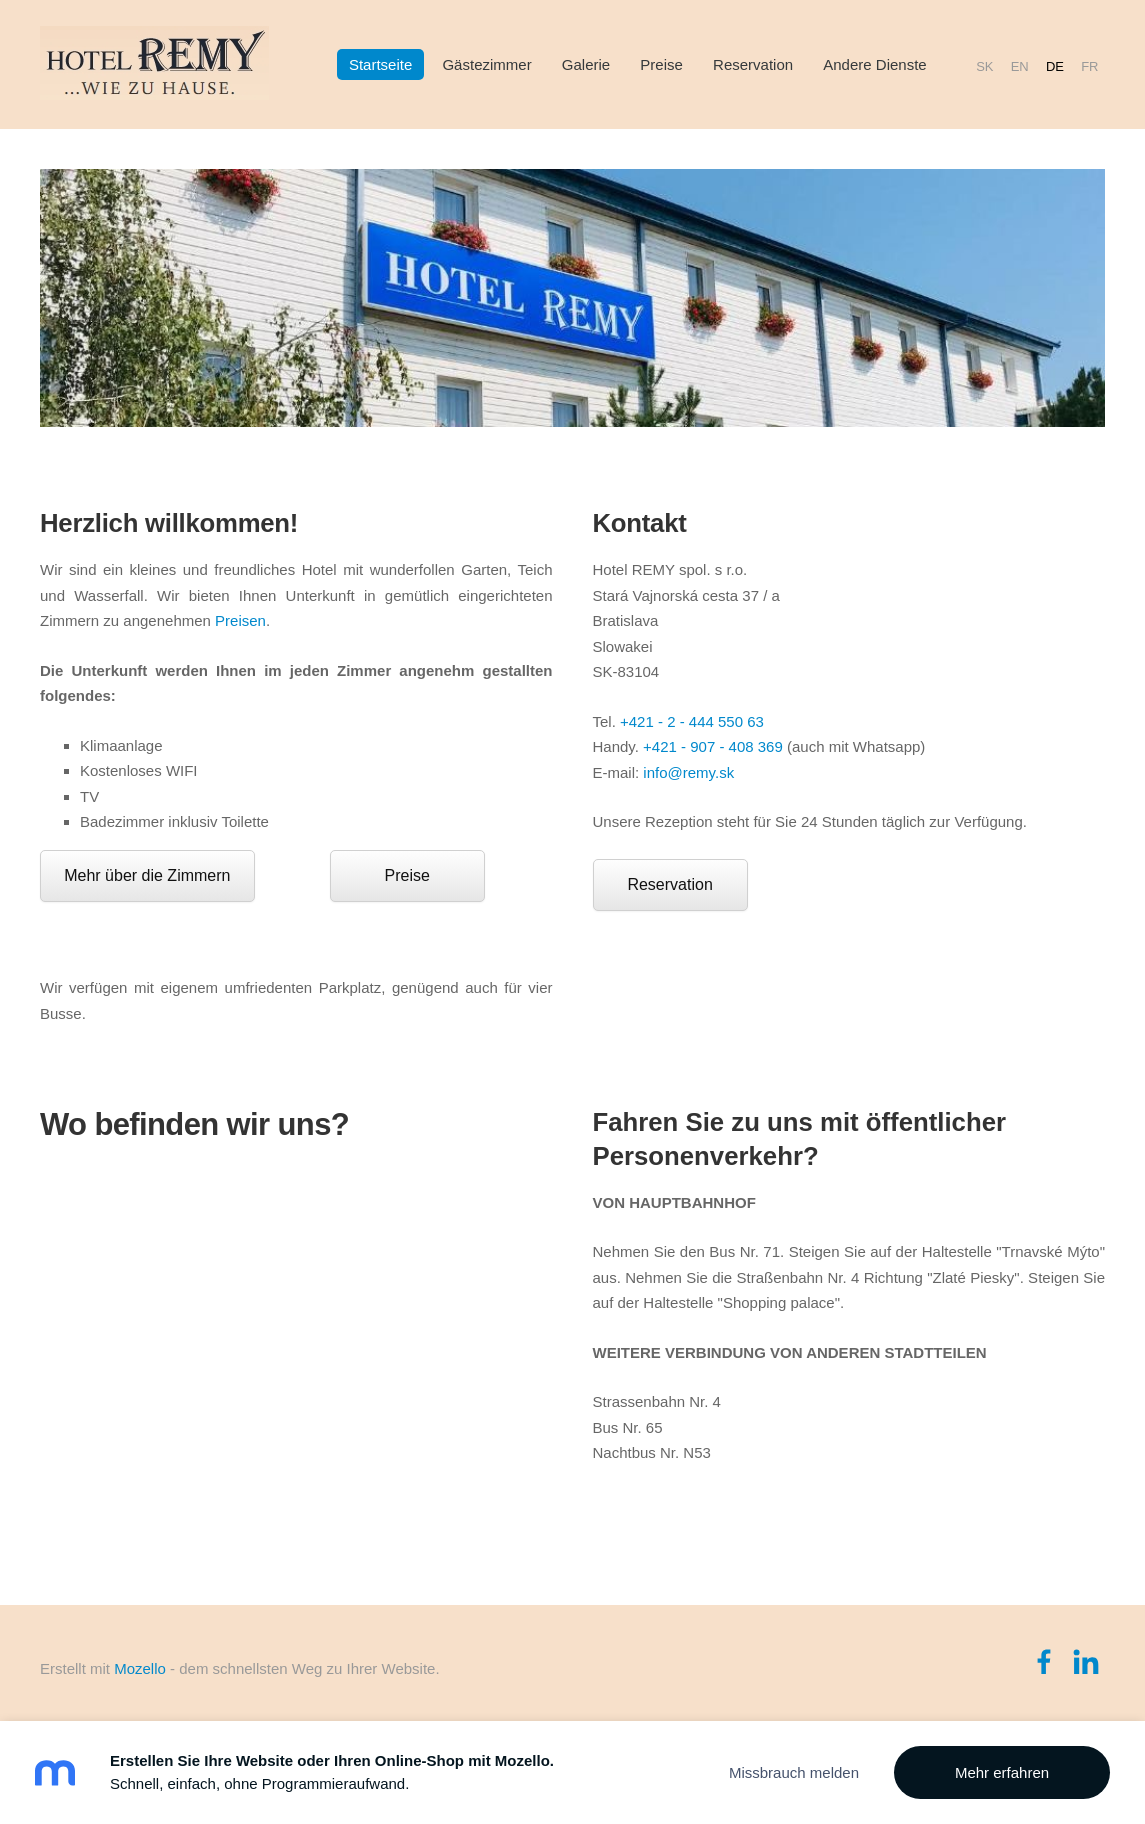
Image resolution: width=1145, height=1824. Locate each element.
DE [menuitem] (1055, 65)
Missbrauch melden (794, 1772)
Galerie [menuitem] (586, 64)
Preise (407, 875)
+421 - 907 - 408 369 (713, 746)
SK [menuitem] (984, 65)
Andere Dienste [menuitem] (874, 64)
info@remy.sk (688, 772)
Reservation (669, 884)
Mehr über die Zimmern (147, 875)
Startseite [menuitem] (380, 64)
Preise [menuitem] (661, 64)
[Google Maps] (296, 1358)
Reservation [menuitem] (753, 64)
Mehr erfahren (1002, 1772)
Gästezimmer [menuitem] (486, 64)
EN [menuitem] (1020, 65)
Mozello (140, 1668)
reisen (245, 620)
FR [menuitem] (1089, 65)
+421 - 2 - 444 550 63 (692, 721)
